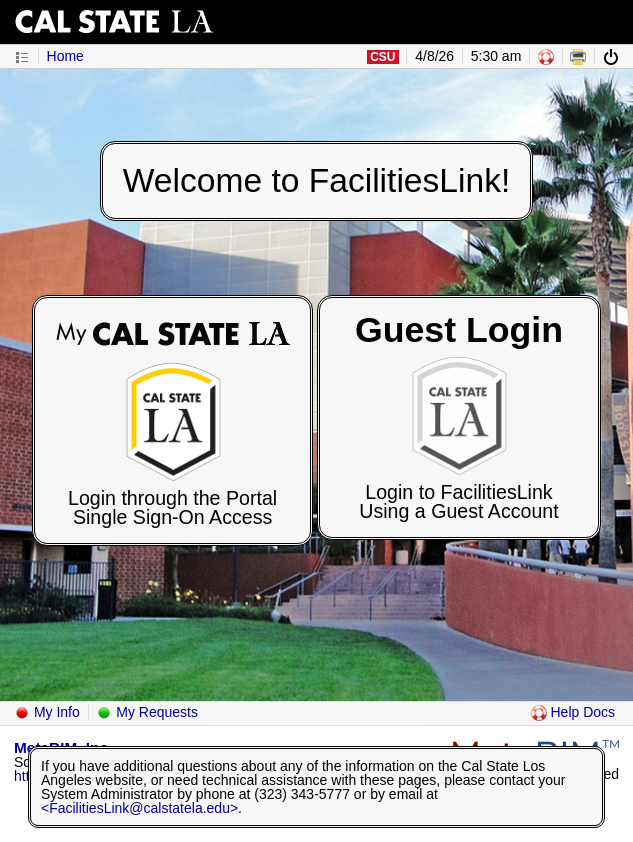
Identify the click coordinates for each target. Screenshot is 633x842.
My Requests (147, 712)
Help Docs (573, 712)
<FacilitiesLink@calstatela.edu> (139, 808)
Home (65, 56)
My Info (47, 712)
